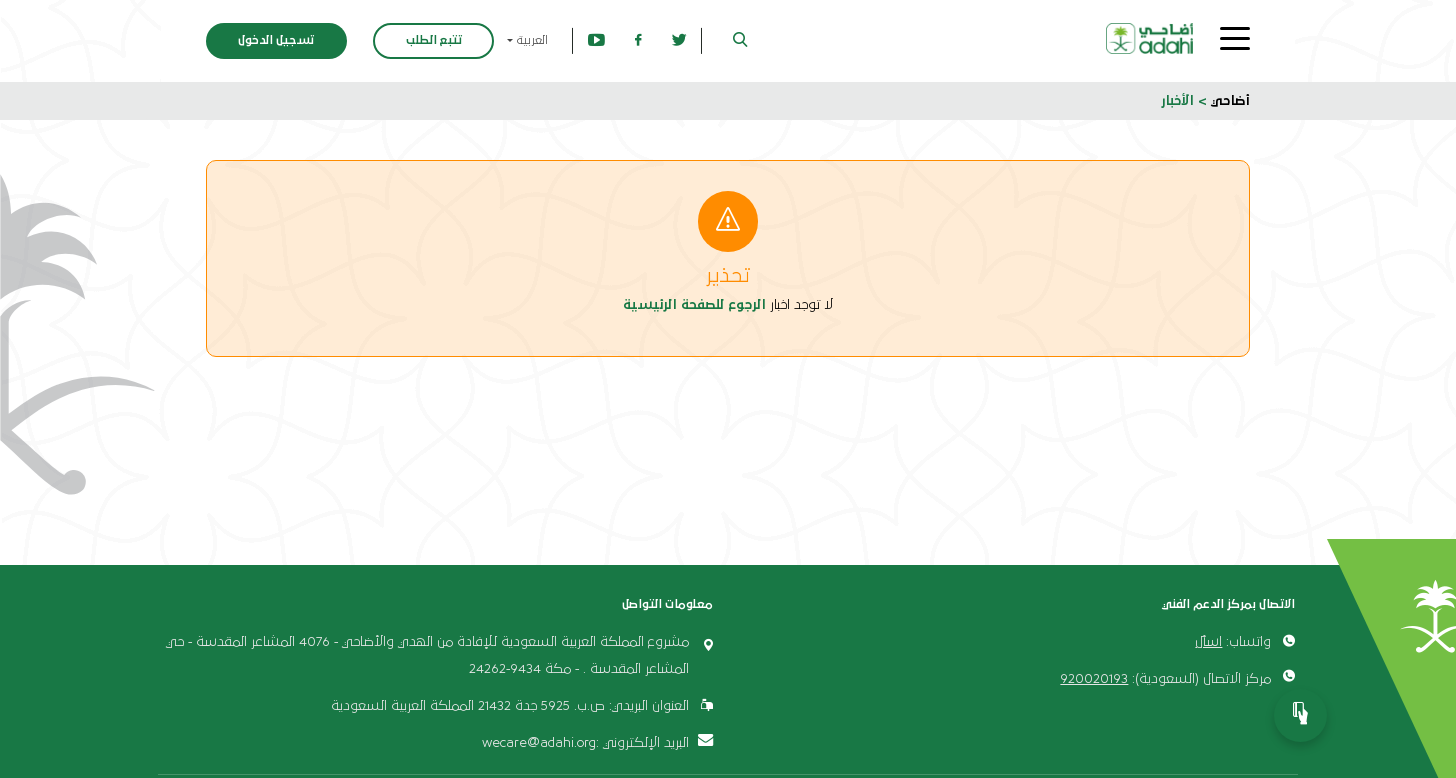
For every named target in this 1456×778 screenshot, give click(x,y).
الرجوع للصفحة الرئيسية (694, 305)
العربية (530, 40)
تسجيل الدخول (276, 40)
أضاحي (1230, 101)
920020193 (1094, 679)
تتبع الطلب (434, 40)
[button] (740, 41)
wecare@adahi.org (539, 743)
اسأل (1208, 642)
